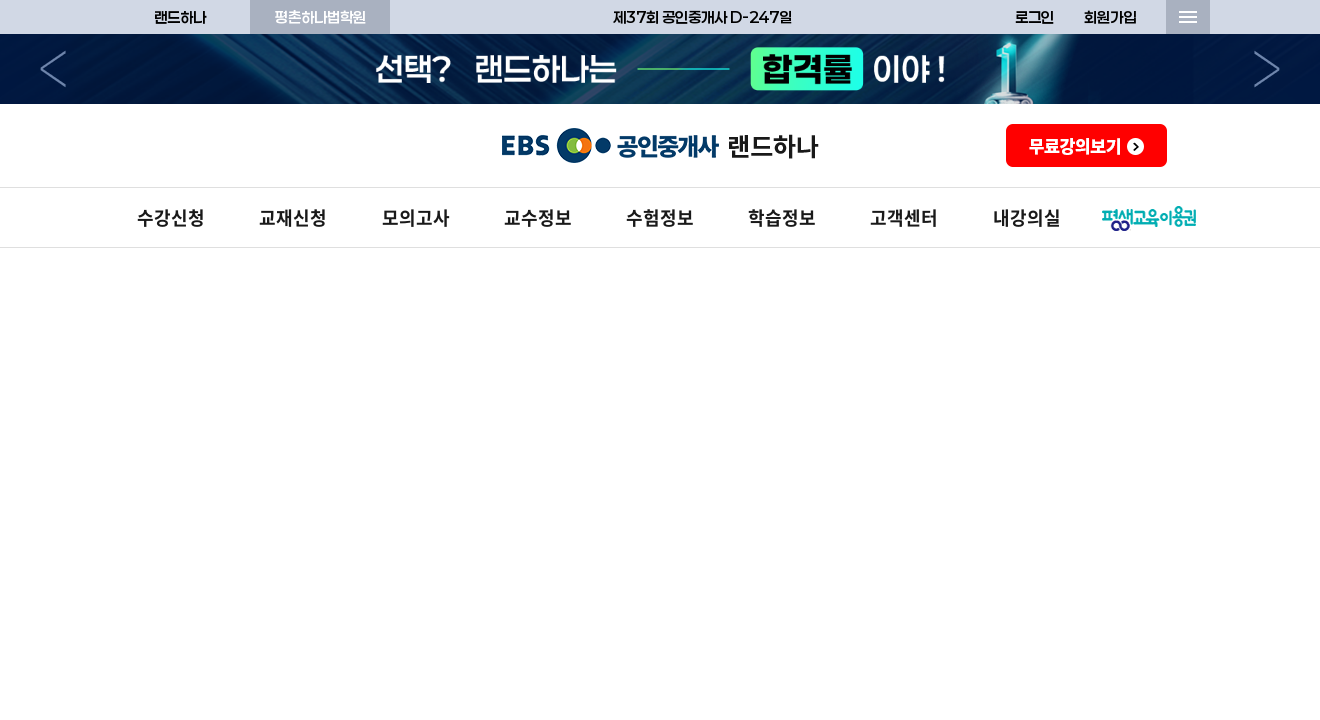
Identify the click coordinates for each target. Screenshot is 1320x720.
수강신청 (171, 217)
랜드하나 (180, 17)
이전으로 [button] (53, 69)
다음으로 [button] (1267, 69)
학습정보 (782, 217)
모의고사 (416, 217)
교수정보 (538, 217)
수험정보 (660, 217)
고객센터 (904, 217)
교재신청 (293, 217)
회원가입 (1110, 17)
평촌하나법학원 (320, 17)
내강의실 (1027, 217)
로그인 (1034, 17)
